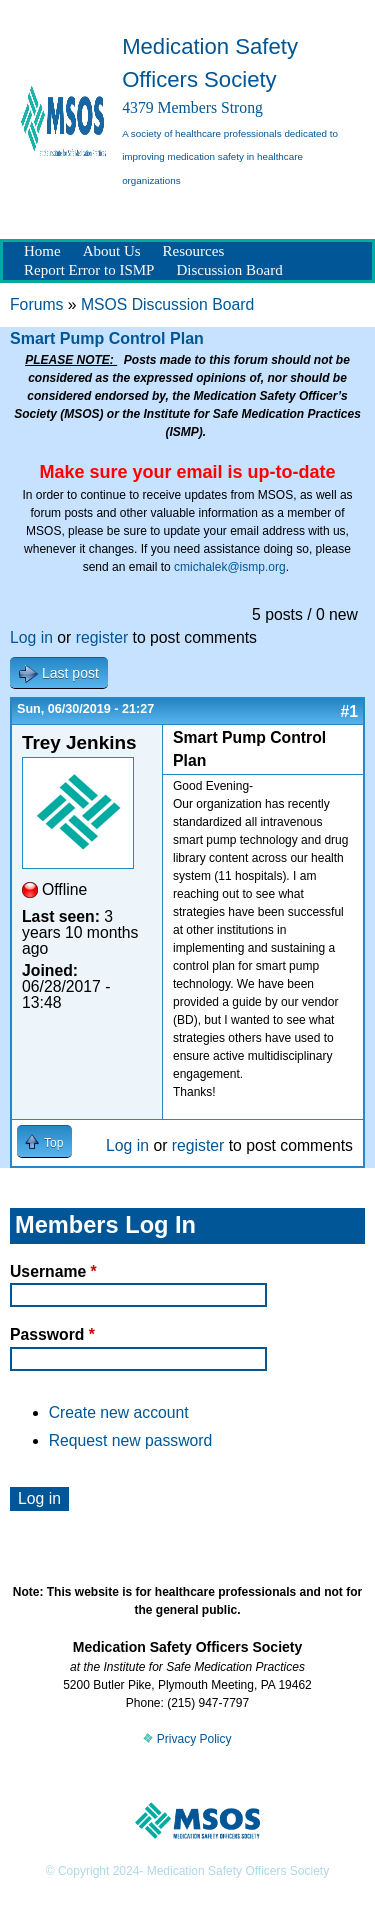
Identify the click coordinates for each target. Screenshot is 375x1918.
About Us (112, 251)
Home (42, 251)
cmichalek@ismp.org (230, 567)
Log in (31, 637)
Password (52, 1334)
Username (53, 1271)
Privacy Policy (187, 1739)
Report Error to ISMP (89, 270)
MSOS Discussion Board (167, 304)
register (102, 637)
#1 (349, 711)
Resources (194, 251)
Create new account (119, 1412)
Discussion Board (229, 270)
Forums (36, 304)
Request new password (131, 1440)
